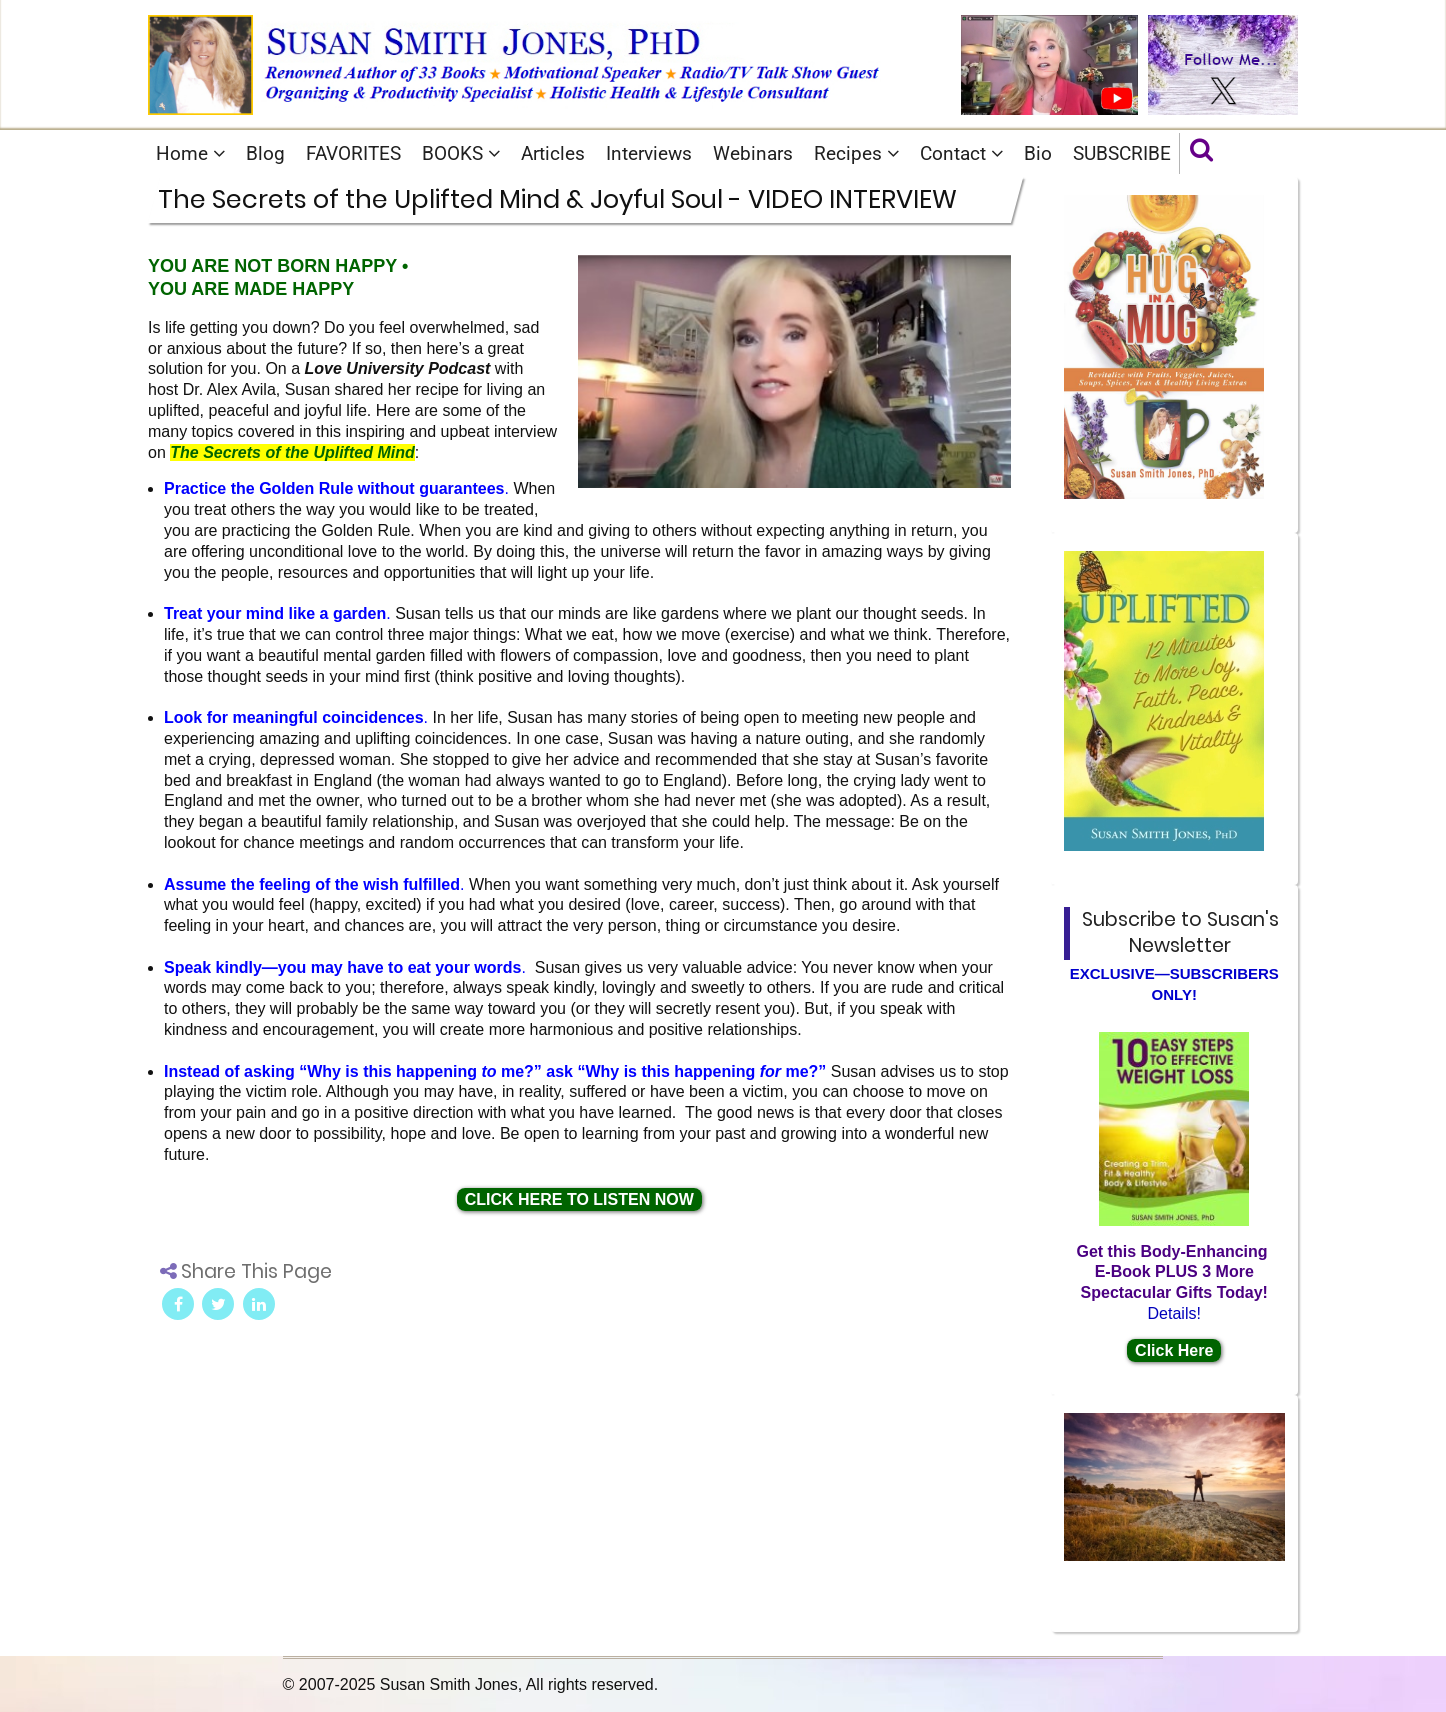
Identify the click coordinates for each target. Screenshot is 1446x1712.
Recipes (856, 153)
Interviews (649, 153)
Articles (553, 153)
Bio (1038, 153)
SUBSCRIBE (1122, 153)
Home (190, 153)
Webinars (753, 153)
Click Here (1174, 1350)
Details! (1174, 1313)
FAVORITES (353, 153)
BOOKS (461, 153)
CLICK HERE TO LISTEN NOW (579, 1199)
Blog (265, 153)
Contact (961, 153)
